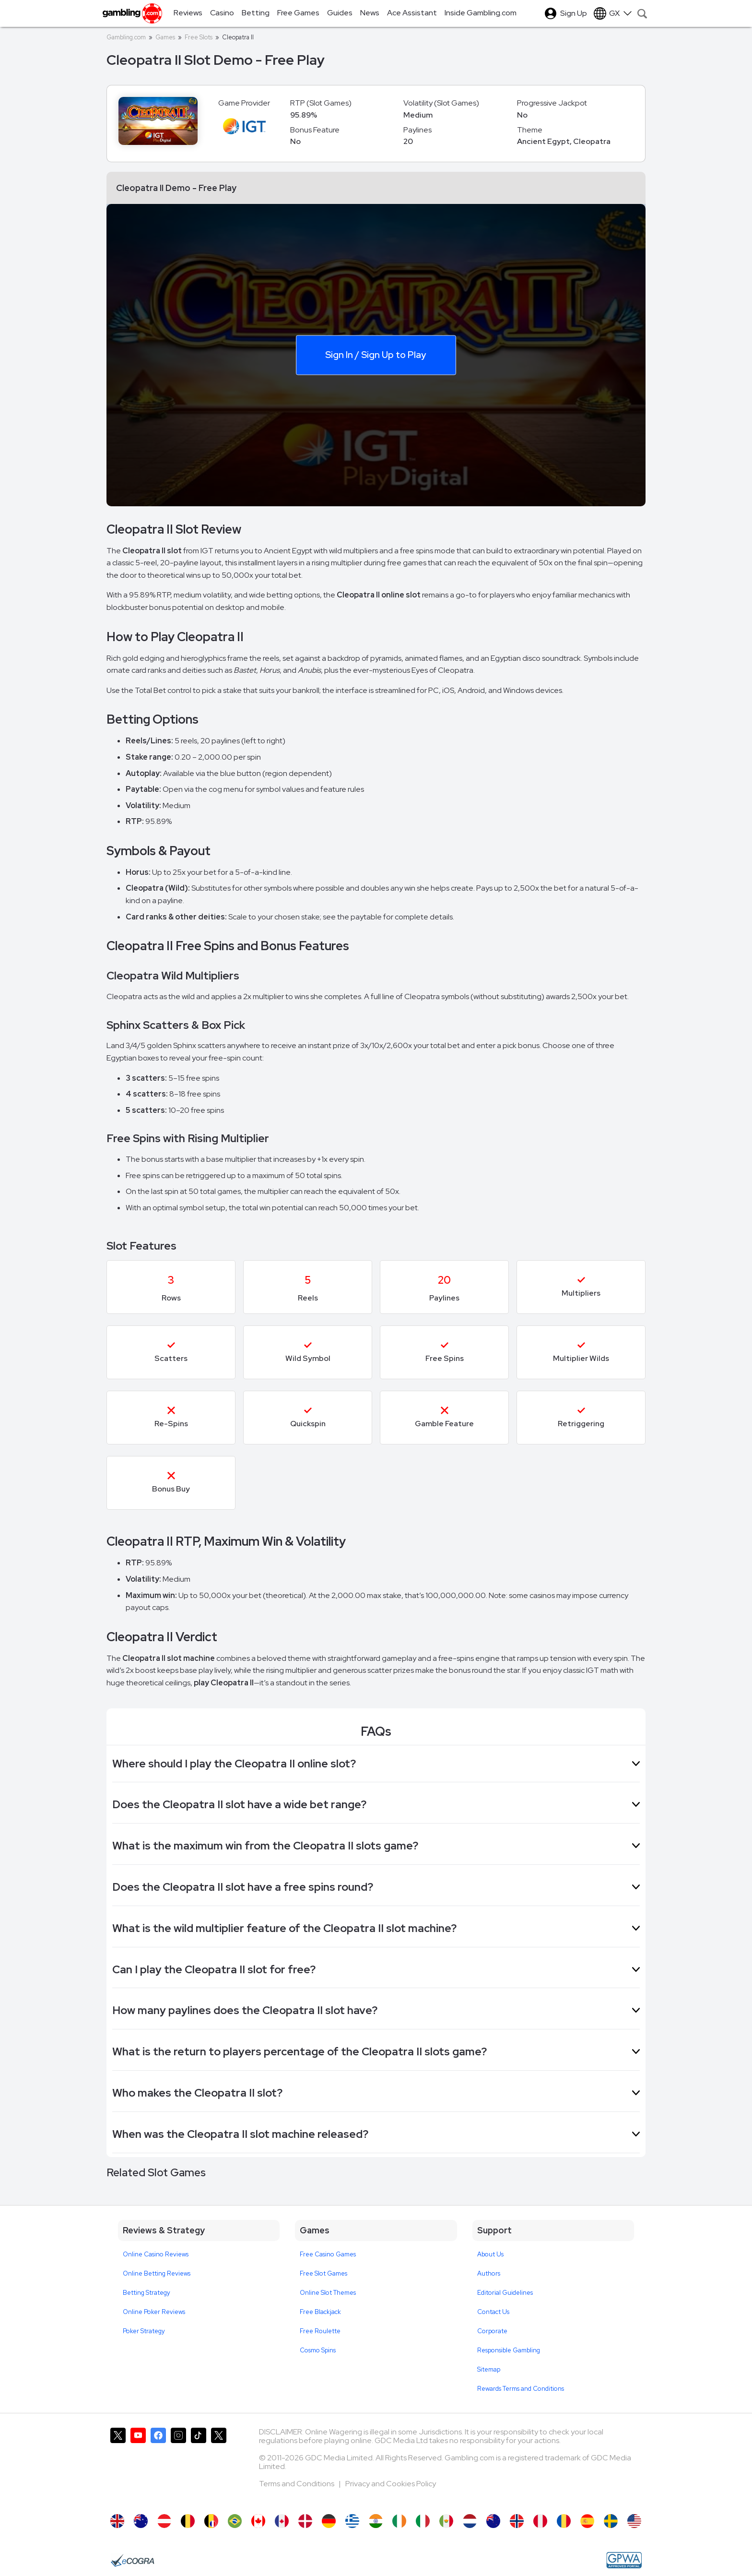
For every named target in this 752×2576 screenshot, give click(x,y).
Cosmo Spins (318, 2350)
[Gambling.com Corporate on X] (218, 2466)
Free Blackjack (320, 2312)
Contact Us (493, 2312)
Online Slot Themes (328, 2293)
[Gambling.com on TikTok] (198, 2466)
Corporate (492, 2331)
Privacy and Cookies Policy (390, 2484)
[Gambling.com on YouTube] (138, 2466)
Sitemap (488, 2369)
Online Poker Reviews (154, 2312)
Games (165, 37)
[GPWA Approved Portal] (624, 2560)
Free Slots (198, 37)
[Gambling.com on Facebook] (158, 2466)
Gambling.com (126, 37)
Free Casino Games (328, 2254)
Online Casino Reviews (155, 2254)
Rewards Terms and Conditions (520, 2389)
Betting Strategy (146, 2293)
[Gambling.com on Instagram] (178, 2466)
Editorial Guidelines (505, 2293)
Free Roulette (320, 2331)
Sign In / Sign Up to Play (375, 354)
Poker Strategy (144, 2331)
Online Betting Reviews (156, 2273)
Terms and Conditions (297, 2484)
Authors (488, 2273)
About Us (490, 2254)
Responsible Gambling (508, 2350)
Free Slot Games (323, 2273)
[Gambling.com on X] (118, 2466)
